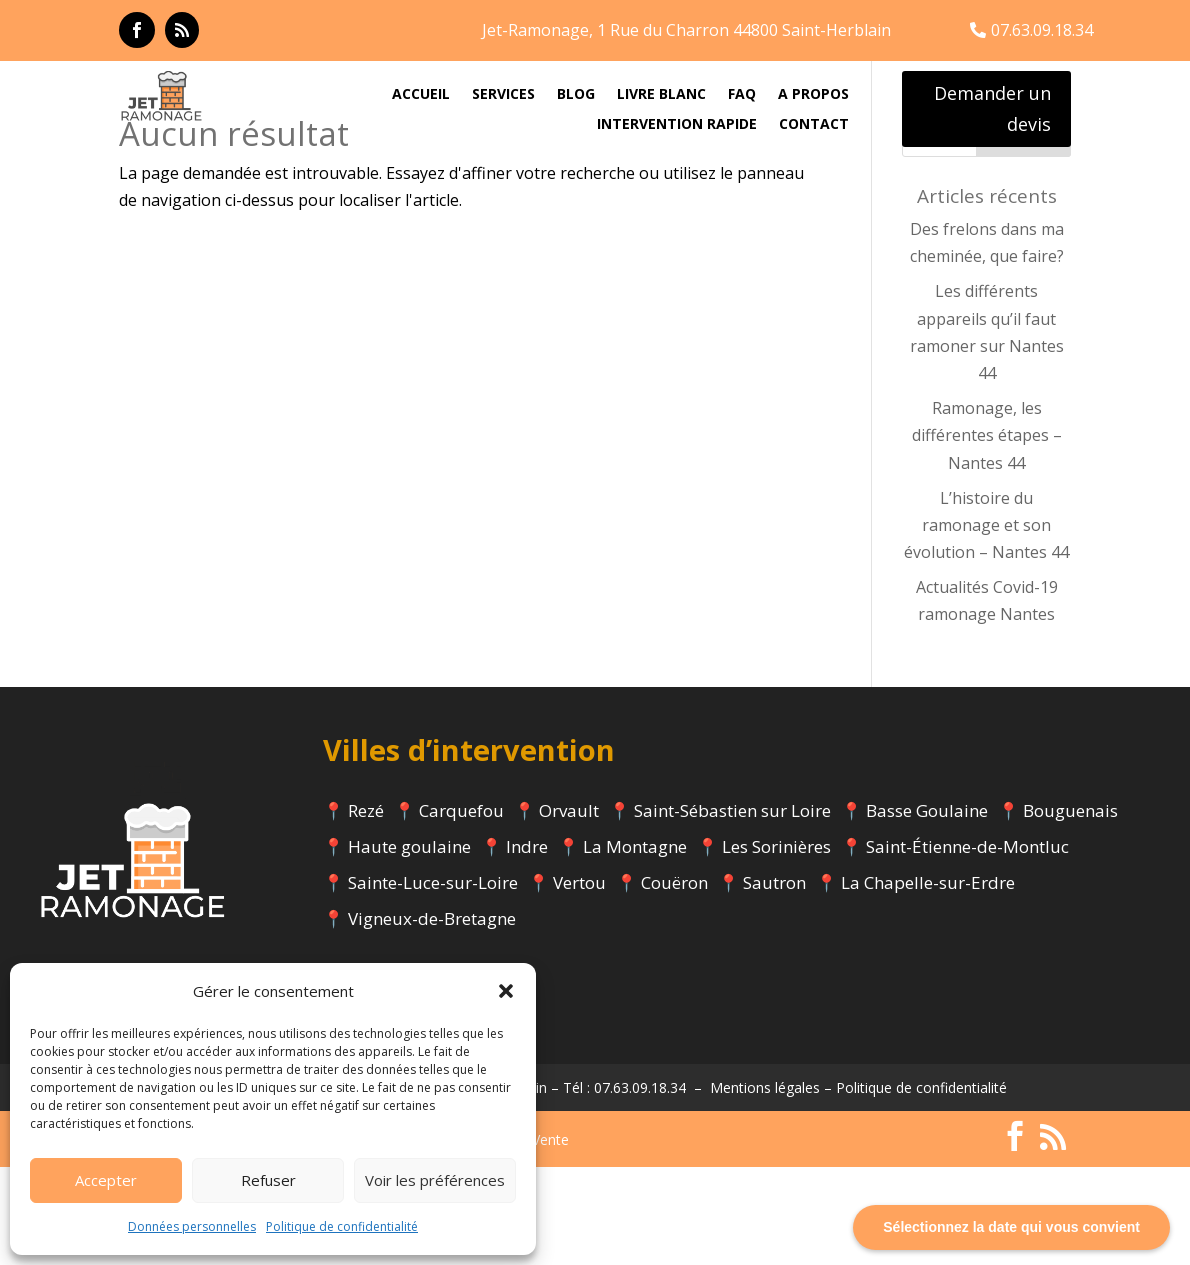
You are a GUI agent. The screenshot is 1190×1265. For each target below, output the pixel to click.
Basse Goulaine (927, 907)
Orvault (569, 907)
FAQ (742, 95)
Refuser (268, 1180)
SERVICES (503, 95)
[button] (506, 991)
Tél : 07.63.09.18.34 (624, 1184)
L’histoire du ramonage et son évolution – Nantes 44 (986, 622)
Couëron (674, 979)
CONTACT (814, 125)
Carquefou (461, 907)
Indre (527, 943)
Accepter (106, 1180)
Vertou (579, 979)
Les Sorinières (776, 943)
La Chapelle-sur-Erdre (928, 979)
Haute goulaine (409, 943)
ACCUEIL (421, 95)
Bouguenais (1070, 907)
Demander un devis (992, 108)
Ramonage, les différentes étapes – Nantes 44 (987, 533)
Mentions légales (765, 1184)
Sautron (774, 979)
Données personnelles (192, 1226)
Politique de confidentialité (342, 1226)
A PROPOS (813, 95)
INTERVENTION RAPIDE (677, 125)
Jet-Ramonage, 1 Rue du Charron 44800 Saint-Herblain (686, 30)
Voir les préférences (435, 1180)
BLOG (576, 95)
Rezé (366, 907)
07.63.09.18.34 (1042, 30)
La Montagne (635, 943)
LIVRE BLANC (661, 95)
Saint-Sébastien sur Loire (732, 907)
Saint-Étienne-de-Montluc (967, 943)
